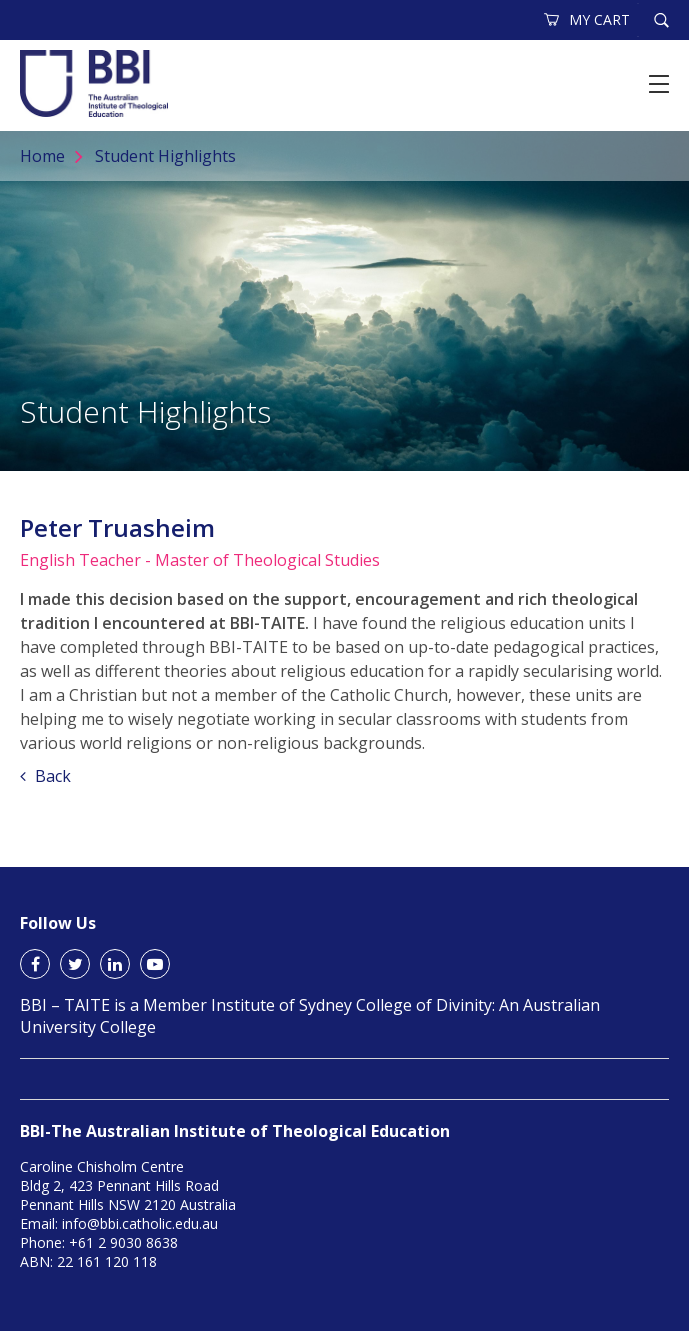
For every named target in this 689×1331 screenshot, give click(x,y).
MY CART (588, 19)
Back (45, 776)
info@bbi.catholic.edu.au (140, 1223)
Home (42, 156)
